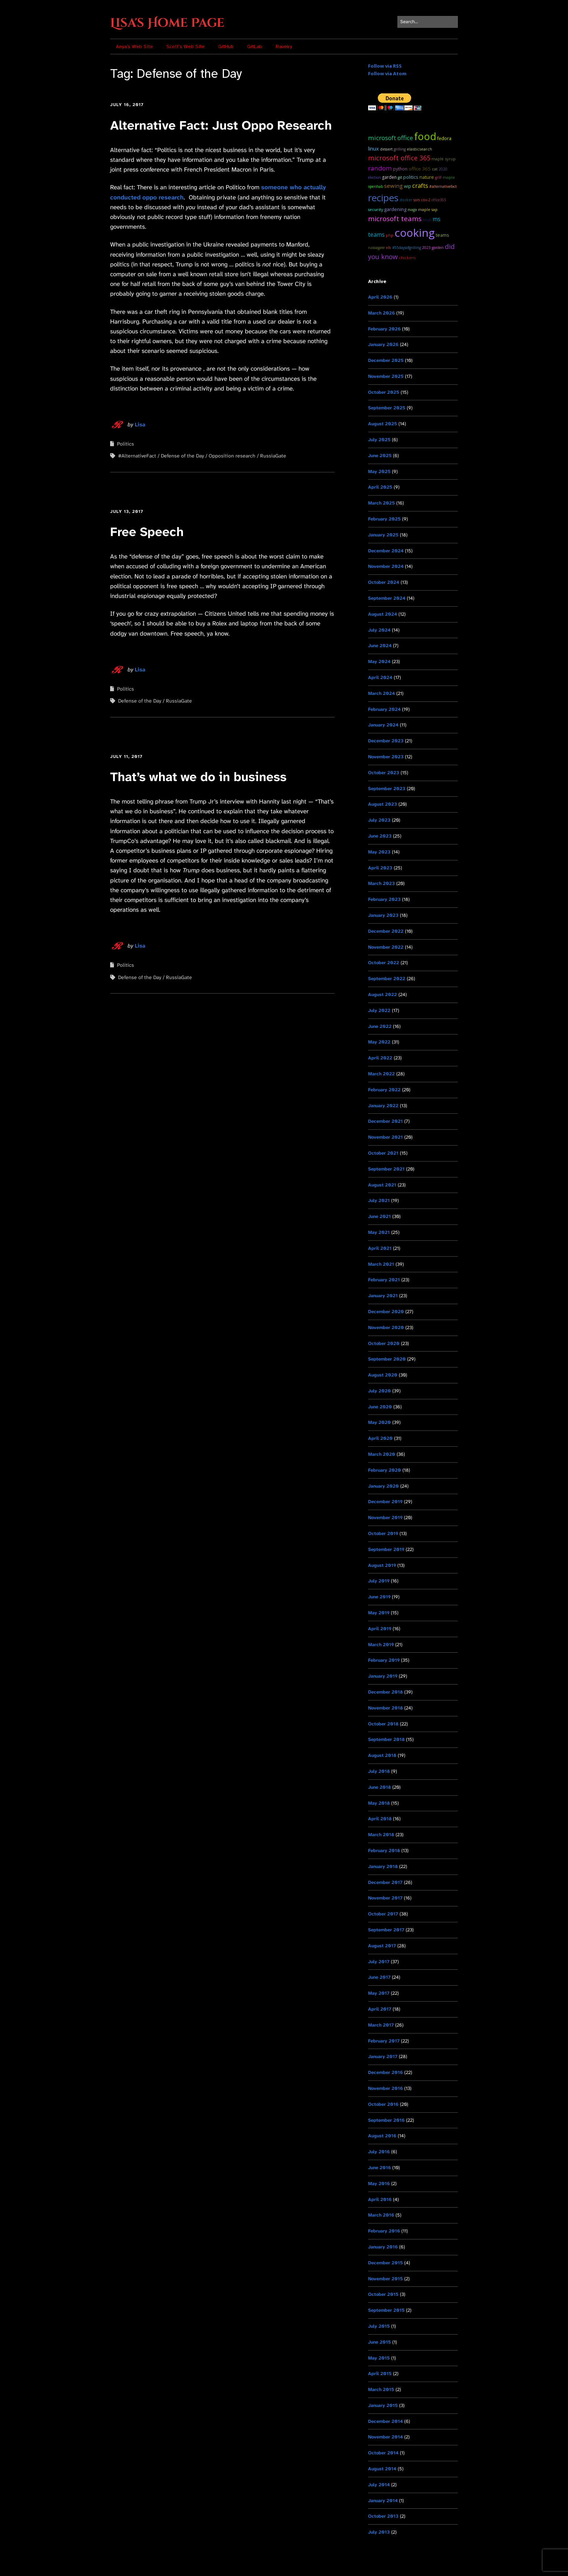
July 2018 (379, 1771)
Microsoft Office (390, 138)
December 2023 (386, 741)
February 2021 (384, 1280)
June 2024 (380, 645)
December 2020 (386, 1311)
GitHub (226, 46)
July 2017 (378, 1962)
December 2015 (385, 2263)
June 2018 (379, 1787)
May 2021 (379, 1232)
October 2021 (383, 1153)
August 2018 (382, 1755)
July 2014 (379, 2485)
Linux (373, 148)
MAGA (412, 209)
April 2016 (380, 2199)
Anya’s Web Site (134, 46)
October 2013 (383, 2516)
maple (449, 177)
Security (375, 209)
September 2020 (387, 1359)
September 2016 (386, 2120)
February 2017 (384, 2041)
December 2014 (385, 2421)
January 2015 (383, 2405)
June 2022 (380, 1026)
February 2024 (384, 709)
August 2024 (382, 614)
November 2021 (385, 1137)
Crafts (420, 185)
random (380, 168)
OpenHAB (375, 186)
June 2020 (380, 1407)
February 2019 (384, 1660)
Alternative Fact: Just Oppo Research (221, 125)
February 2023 (384, 899)
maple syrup (443, 158)
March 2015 (381, 2389)
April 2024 (380, 677)
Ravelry (284, 46)
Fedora (444, 138)
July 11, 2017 (126, 756)
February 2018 (384, 1850)
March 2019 (381, 1644)
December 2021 (385, 1121)
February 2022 (384, 1090)
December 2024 (386, 551)
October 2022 (383, 963)
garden (389, 177)
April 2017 (379, 2009)
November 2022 (386, 947)
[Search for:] (427, 22)
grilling (400, 149)
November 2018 (385, 1708)
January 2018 (383, 1866)
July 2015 (379, 2326)
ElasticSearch (419, 149)
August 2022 (382, 994)
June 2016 (379, 2167)
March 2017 (381, 2025)
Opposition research (232, 455)
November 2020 (386, 1327)
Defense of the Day (182, 455)
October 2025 (383, 392)
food (425, 136)
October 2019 (383, 1533)
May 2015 (379, 2358)
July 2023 (379, 820)
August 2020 (382, 1375)
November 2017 (385, 1898)
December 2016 (385, 2072)
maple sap (428, 209)
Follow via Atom (387, 73)
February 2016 (384, 2231)
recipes (383, 197)
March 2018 (381, 1834)
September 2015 (386, 2310)
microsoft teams (395, 218)
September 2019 (386, 1549)
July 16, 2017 (126, 104)
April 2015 (380, 2373)
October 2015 (383, 2294)
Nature (426, 177)
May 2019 (378, 1613)
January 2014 (383, 2500)
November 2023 (386, 757)
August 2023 (382, 804)
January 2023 (383, 915)
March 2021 (381, 1264)
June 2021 (379, 1216)
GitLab (254, 46)
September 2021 (386, 1169)
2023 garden (433, 247)
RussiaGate (273, 455)
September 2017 (386, 1930)
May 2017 (378, 1993)
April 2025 (380, 487)
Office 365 (420, 168)
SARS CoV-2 (421, 199)
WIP (407, 186)
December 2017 (385, 1882)
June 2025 (380, 455)
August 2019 (382, 1565)
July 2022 (379, 1010)
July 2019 (378, 1581)
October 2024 (383, 582)
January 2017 (382, 2056)
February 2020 (384, 1470)
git (400, 177)
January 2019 (382, 1676)
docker (406, 199)
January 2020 (383, 1486)
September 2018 (386, 1739)
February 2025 (384, 519)
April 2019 (379, 1629)
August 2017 (382, 1946)
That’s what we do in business (198, 777)
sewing (393, 185)
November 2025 (386, 376)
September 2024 (386, 598)
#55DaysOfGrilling (406, 247)
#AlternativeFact (137, 455)
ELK (388, 247)
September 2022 (386, 978)
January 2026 (383, 344)
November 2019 (385, 1517)
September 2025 (386, 408)
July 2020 (379, 1391)
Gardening (395, 209)
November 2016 (385, 2088)
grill (438, 177)
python (400, 169)
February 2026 (384, 329)
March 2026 (381, 313)
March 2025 (381, 503)
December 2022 (386, 931)
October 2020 (384, 1343)
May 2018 (379, 1803)
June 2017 (379, 1977)
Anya (427, 219)
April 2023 (380, 868)
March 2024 (381, 693)
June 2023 (380, 836)
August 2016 (382, 2136)
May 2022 (379, 1042)
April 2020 (380, 1438)
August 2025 (382, 424)
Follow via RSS (385, 66)
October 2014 (383, 2453)
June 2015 (379, 2342)
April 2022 (380, 1058)
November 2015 (385, 2279)
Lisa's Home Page (167, 23)
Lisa (140, 424)
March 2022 (381, 1074)
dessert (386, 149)
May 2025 (379, 471)
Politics (125, 443)
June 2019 (379, 1597)
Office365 (438, 199)
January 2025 (383, 535)
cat (435, 169)
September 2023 (386, 788)
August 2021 (382, 1185)
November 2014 (385, 2437)
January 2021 (383, 1296)
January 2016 (383, 2247)
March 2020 (381, 1454)
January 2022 (383, 1106)
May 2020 (379, 1422)
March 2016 (381, 2215)
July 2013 (379, 2532)
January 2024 (383, 725)
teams (442, 235)
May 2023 (379, 852)
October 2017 (383, 1914)
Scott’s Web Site (185, 46)
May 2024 (379, 661)
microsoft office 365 (399, 157)
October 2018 (383, 1724)
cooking (414, 232)
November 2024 (386, 566)
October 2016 (383, 2104)
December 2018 (385, 1692)
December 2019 (385, 1501)
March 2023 (381, 883)
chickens (407, 257)
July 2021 (379, 1200)
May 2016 (379, 2183)
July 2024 (379, 630)
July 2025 (379, 440)
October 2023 (383, 773)
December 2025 (386, 360)
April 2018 (380, 1819)
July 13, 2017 (126, 511)
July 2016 (379, 2152)
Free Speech (147, 532)
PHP (389, 235)
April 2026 (380, 297)
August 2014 (382, 2469)
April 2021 (380, 1248)
